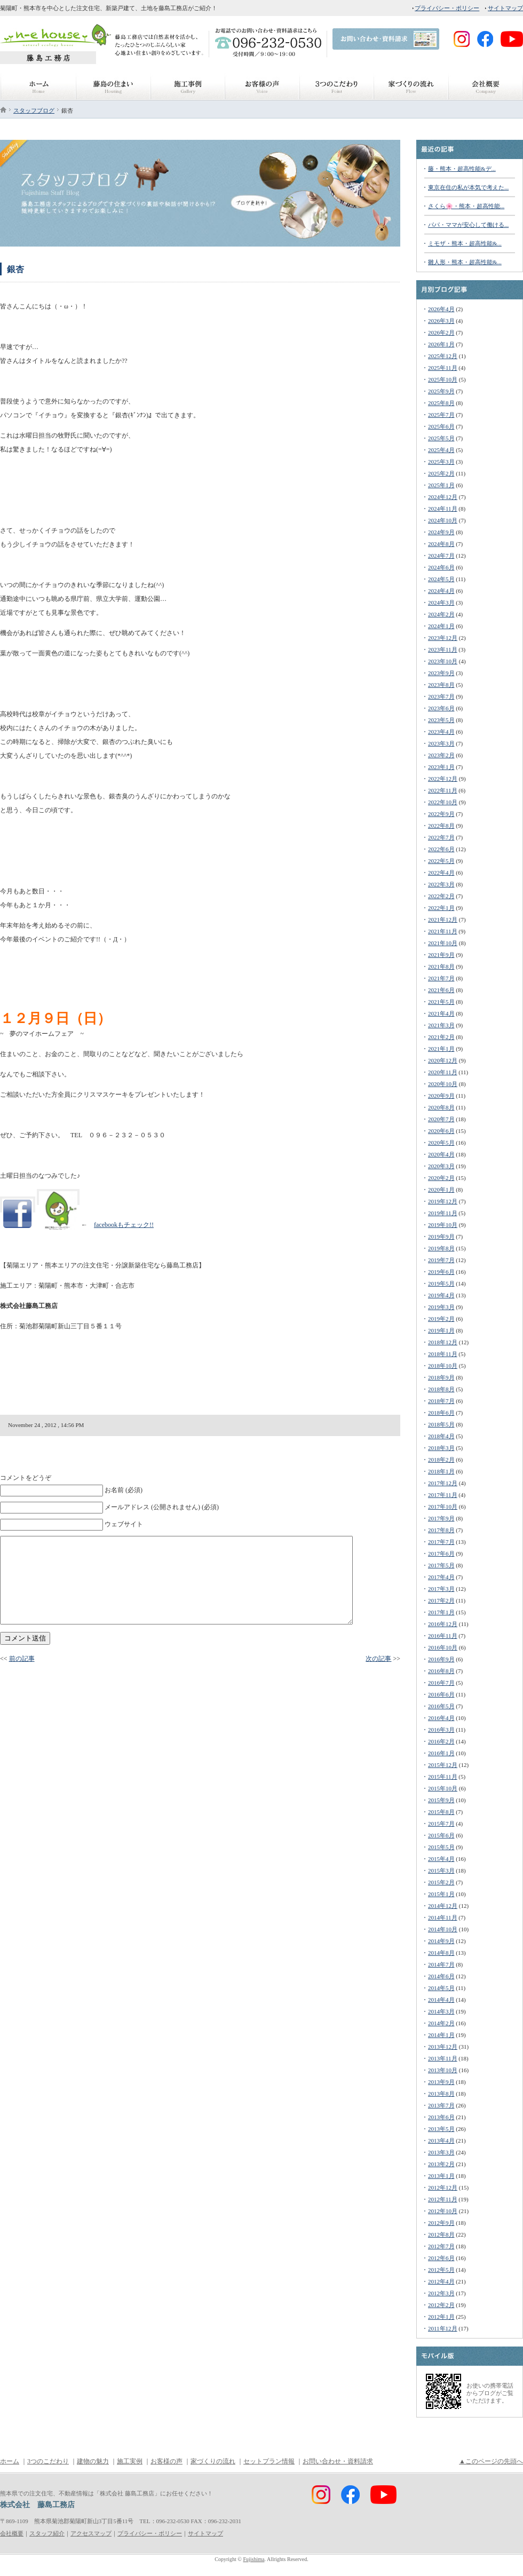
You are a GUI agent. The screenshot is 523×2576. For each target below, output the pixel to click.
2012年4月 (441, 2281)
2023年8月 (441, 684)
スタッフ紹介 (47, 2533)
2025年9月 (441, 391)
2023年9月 (441, 673)
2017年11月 (442, 1495)
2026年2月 (441, 332)
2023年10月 (442, 661)
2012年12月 (442, 2187)
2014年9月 (441, 1941)
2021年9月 (441, 955)
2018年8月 (441, 1389)
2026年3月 (441, 321)
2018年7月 (441, 1401)
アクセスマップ (91, 2533)
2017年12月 (442, 1483)
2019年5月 (441, 1283)
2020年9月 (441, 1095)
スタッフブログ (33, 110)
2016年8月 (441, 1671)
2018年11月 (442, 1354)
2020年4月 (441, 1154)
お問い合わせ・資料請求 (338, 2461)
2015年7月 (441, 1823)
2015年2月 (441, 1882)
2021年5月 (441, 1001)
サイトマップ (505, 8)
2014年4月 (441, 1999)
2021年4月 (441, 1013)
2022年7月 (441, 837)
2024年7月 (441, 555)
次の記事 (378, 1658)
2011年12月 (442, 2328)
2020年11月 (442, 1072)
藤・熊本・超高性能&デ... (462, 168)
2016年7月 (441, 1682)
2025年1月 (441, 485)
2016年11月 (442, 1635)
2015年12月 (442, 1765)
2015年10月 (442, 1788)
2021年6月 (441, 990)
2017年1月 (441, 1612)
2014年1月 (441, 2035)
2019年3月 (441, 1307)
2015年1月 (441, 1894)
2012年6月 (441, 2258)
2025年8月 (441, 403)
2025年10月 (442, 379)
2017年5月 (441, 1565)
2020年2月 (441, 1178)
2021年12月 (442, 919)
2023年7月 (441, 696)
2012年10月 (442, 2211)
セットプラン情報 (269, 2461)
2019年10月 (442, 1225)
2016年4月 (441, 1718)
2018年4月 (441, 1436)
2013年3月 (441, 2152)
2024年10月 (442, 520)
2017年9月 (441, 1518)
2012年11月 (442, 2199)
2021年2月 (441, 1037)
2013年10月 (442, 2070)
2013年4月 (441, 2140)
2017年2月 (441, 1600)
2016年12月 (442, 1624)
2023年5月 (441, 720)
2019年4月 (441, 1295)
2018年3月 (441, 1448)
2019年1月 (441, 1330)
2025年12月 (442, 356)
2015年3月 (441, 1870)
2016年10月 (442, 1647)
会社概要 (11, 2533)
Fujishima (253, 2559)
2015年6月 (441, 1835)
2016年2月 (441, 1741)
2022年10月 (442, 802)
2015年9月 (441, 1800)
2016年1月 (441, 1753)
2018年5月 (441, 1424)
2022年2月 (441, 896)
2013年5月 (441, 2129)
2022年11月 (442, 790)
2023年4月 (441, 731)
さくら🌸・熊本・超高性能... (466, 206)
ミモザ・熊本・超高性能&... (465, 243)
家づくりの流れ (213, 2461)
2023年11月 (442, 649)
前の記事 (22, 1658)
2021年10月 (442, 943)
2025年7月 (441, 414)
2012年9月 (441, 2223)
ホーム (9, 2461)
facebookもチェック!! (124, 1224)
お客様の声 (166, 2461)
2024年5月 (441, 579)
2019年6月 (441, 1272)
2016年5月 (441, 1706)
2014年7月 (441, 1964)
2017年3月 (441, 1589)
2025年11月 (442, 367)
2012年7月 (441, 2246)
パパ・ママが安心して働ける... (468, 224)
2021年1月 (441, 1048)
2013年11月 (442, 2058)
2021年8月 (441, 966)
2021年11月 (442, 931)
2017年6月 (441, 1553)
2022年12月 (442, 778)
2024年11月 (442, 508)
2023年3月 (441, 743)
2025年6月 (441, 426)
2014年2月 (441, 2023)
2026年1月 (441, 344)
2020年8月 (441, 1107)
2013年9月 (441, 2082)
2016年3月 (441, 1729)
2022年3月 (441, 884)
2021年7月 (441, 978)
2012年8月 (441, 2234)
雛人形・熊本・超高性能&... (465, 262)
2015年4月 (441, 1859)
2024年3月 (441, 602)
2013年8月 (441, 2093)
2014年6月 (441, 1976)
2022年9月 (441, 814)
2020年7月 (441, 1119)
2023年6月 (441, 708)
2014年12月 (442, 1906)
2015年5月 (441, 1847)
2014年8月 (441, 1952)
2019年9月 (441, 1236)
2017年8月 (441, 1530)
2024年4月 (441, 591)
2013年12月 (442, 2046)
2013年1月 (441, 2176)
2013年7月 (441, 2105)
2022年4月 (441, 872)
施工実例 (129, 2461)
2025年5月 (441, 438)
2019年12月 (442, 1201)
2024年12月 (442, 497)
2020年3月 (441, 1166)
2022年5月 (441, 861)
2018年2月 (441, 1459)
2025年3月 (441, 461)
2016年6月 (441, 1694)
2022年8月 (441, 825)
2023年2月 (441, 755)
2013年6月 (441, 2117)
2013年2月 (441, 2164)
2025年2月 (441, 473)
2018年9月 (441, 1377)
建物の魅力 (93, 2461)
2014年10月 (442, 1929)
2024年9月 (441, 532)
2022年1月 (441, 908)
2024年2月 (441, 614)
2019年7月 (441, 1260)
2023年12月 (442, 638)
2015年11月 (442, 1776)
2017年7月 (441, 1542)
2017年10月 (442, 1506)
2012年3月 (441, 2293)
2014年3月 (441, 2011)
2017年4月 (441, 1577)
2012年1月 (441, 2316)
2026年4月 (441, 309)
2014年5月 (441, 1988)
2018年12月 (442, 1342)
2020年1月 (441, 1189)
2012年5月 (441, 2269)
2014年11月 (442, 1917)
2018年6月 (441, 1412)
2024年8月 (441, 544)
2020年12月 (442, 1060)
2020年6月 (441, 1131)
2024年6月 (441, 567)
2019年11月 (442, 1213)
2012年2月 (441, 2305)
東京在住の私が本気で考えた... (468, 187)
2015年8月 (441, 1812)
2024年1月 (441, 626)
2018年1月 (441, 1471)
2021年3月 (441, 1025)
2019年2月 (441, 1318)
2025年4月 (441, 450)
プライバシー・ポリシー (447, 8)
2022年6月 (441, 849)
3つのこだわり (48, 2461)
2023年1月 (441, 767)
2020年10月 (442, 1084)
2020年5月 (441, 1142)
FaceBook (408, 57)
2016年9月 (441, 1659)
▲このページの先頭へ (491, 2461)
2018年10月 (442, 1365)
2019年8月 (441, 1248)
